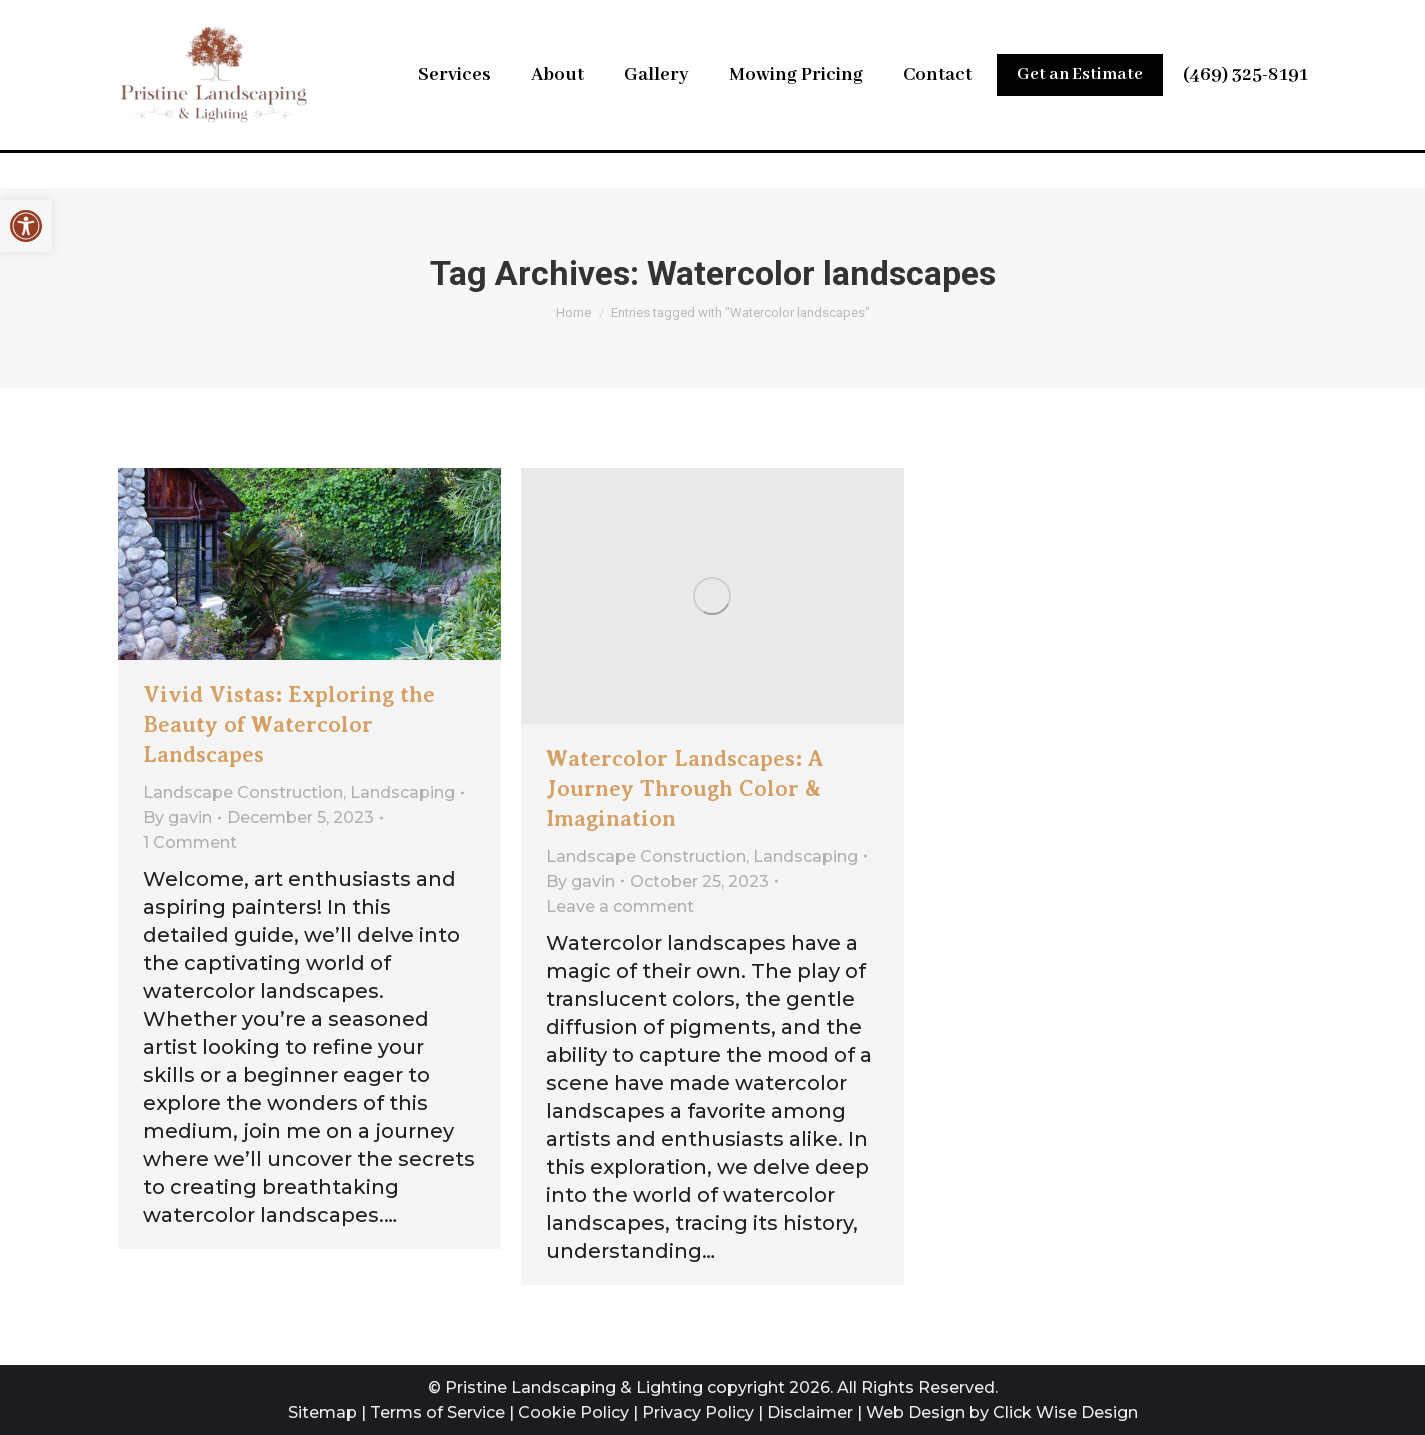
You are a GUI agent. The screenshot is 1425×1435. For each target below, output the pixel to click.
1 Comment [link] (190, 842)
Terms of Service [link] (437, 1412)
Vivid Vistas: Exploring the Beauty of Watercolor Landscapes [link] (289, 724)
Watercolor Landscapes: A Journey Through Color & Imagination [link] (685, 788)
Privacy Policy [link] (698, 1412)
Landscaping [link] (402, 792)
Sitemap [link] (322, 1412)
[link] (26, 226)
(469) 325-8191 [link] (1245, 113)
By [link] (177, 817)
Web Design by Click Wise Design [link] (1002, 1412)
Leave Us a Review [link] (1055, 19)
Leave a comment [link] (620, 906)
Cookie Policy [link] (573, 1412)
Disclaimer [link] (810, 1412)
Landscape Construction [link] (243, 792)
